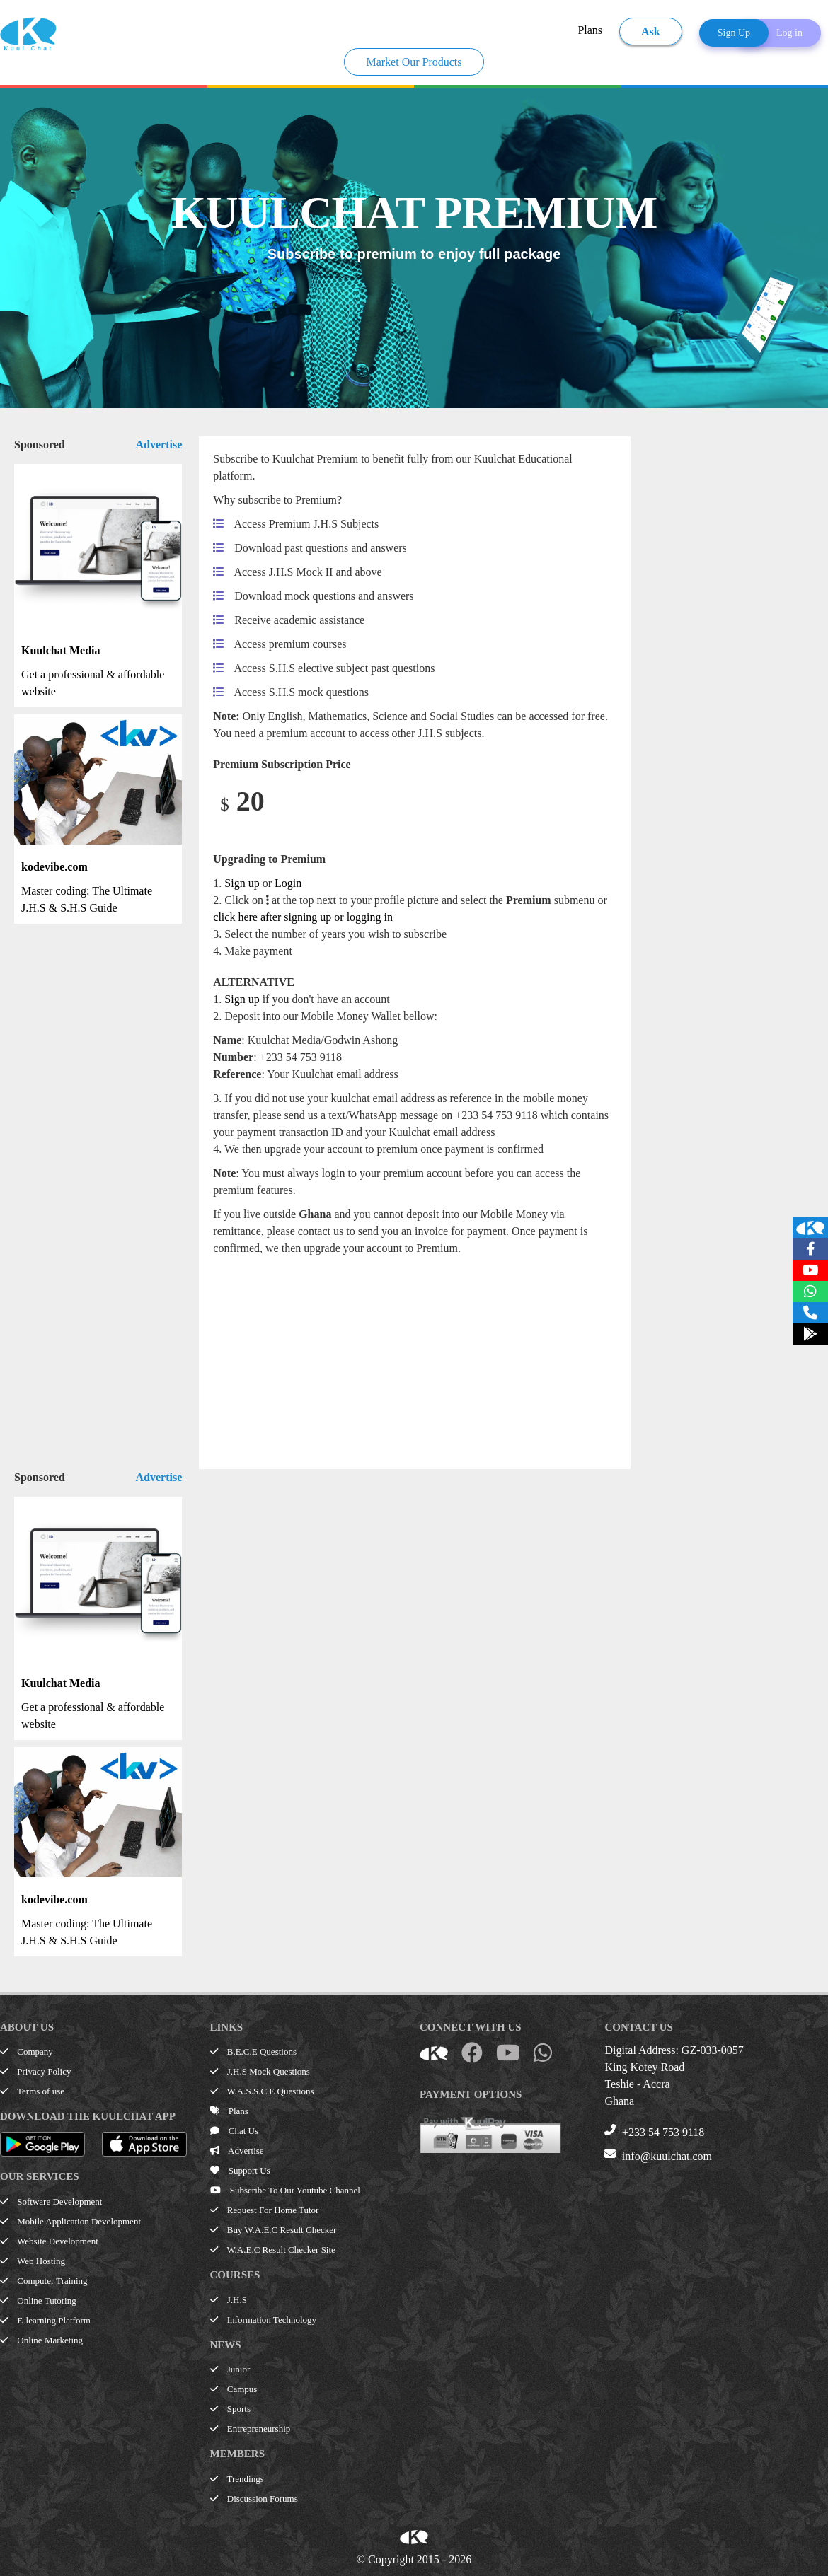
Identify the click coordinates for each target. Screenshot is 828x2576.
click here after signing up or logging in (303, 917)
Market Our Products (413, 62)
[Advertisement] (402, 1356)
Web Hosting (32, 2261)
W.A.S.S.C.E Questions (262, 2091)
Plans (589, 30)
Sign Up (734, 33)
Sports (230, 2408)
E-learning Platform (45, 2320)
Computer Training (44, 2280)
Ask (650, 31)
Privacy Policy (35, 2071)
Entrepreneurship (250, 2428)
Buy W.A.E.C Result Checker (273, 2229)
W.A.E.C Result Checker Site (272, 2249)
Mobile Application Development (70, 2221)
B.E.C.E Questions (253, 2051)
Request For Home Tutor (264, 2210)
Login (288, 883)
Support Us (240, 2170)
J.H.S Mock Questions (260, 2071)
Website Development (49, 2241)
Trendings (237, 2478)
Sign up (241, 883)
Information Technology (263, 2319)
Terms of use (32, 2091)
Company (26, 2051)
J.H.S (228, 2299)
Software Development (51, 2201)
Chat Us (234, 2130)
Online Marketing (41, 2340)
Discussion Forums (254, 2498)
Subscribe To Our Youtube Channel (285, 2190)
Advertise (159, 445)
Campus (234, 2389)
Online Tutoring (38, 2300)
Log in (789, 33)
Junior (230, 2369)
